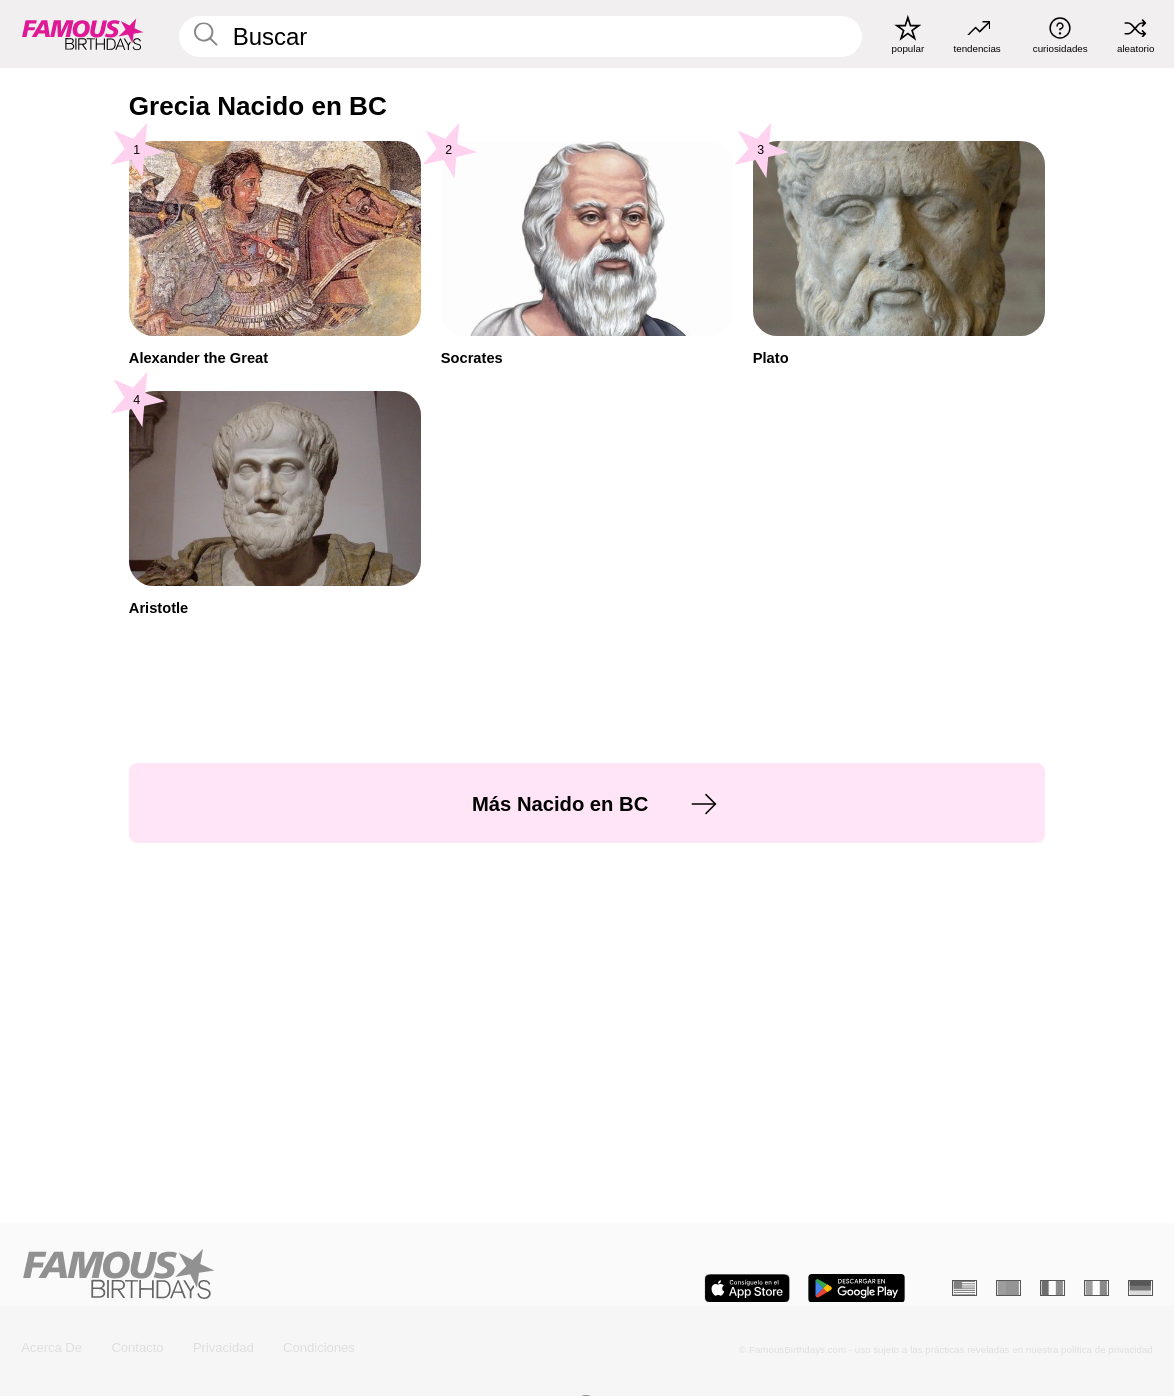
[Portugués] (1008, 1288)
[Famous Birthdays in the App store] (747, 1288)
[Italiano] (1096, 1288)
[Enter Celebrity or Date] (520, 36)
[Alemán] (1140, 1288)
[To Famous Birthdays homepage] (83, 34)
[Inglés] (964, 1288)
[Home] (299, 1275)
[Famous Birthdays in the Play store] (856, 1288)
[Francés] (1052, 1288)
